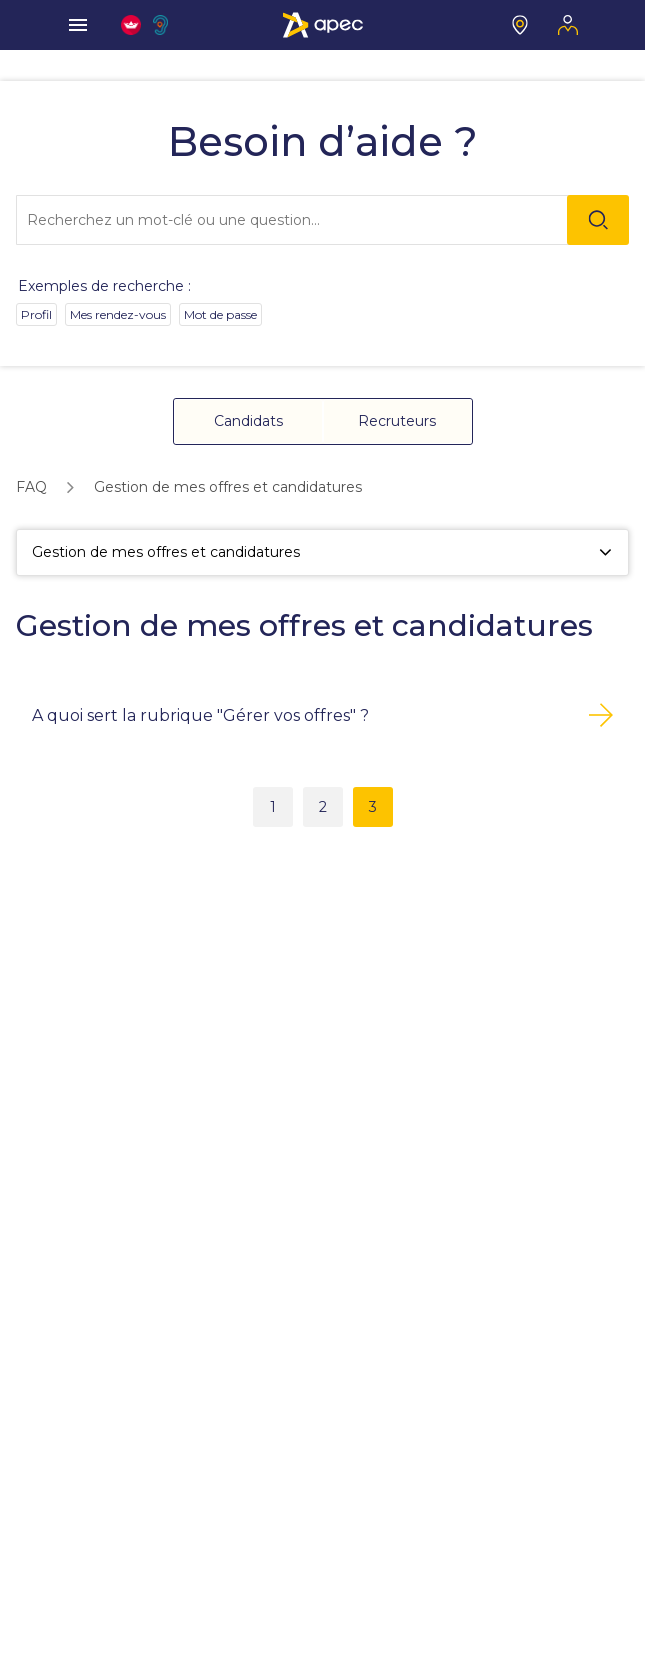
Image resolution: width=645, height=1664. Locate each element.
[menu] (78, 25)
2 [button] (323, 807)
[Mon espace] (568, 25)
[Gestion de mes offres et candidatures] (322, 552)
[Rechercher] (598, 220)
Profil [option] (36, 314)
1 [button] (273, 807)
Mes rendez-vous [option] (118, 314)
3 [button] (373, 807)
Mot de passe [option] (220, 314)
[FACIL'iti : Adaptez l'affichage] (131, 25)
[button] (248, 421)
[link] (31, 487)
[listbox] (322, 318)
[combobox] (321, 220)
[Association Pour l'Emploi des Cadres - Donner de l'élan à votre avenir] (323, 25)
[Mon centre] (520, 25)
